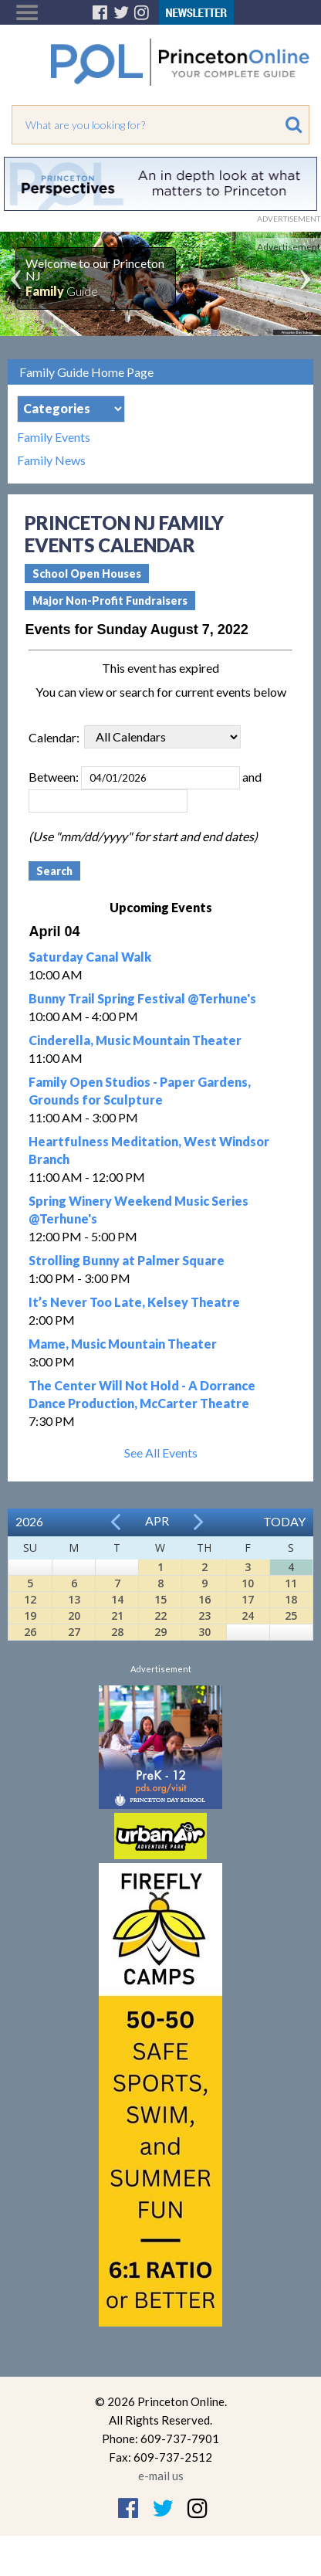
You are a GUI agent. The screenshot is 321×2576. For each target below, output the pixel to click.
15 (160, 1599)
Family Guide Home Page (86, 372)
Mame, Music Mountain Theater (123, 1343)
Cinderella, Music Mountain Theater (135, 1040)
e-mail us (161, 2476)
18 (291, 1599)
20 (74, 1615)
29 (160, 1631)
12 (30, 1599)
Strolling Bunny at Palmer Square (127, 1260)
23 (204, 1615)
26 (30, 1631)
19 (30, 1615)
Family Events (53, 437)
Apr (157, 1520)
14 (117, 1599)
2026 (29, 1521)
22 (160, 1615)
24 (248, 1615)
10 (248, 1583)
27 (74, 1631)
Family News (51, 460)
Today (284, 1521)
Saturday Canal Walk (90, 956)
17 (248, 1599)
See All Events (161, 1452)
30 (204, 1631)
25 (291, 1615)
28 (117, 1631)
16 (204, 1599)
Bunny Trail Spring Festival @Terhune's (142, 998)
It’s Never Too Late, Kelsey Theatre (134, 1302)
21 (117, 1615)
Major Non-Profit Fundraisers (110, 600)
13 (74, 1599)
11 (291, 1583)
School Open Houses (86, 573)
